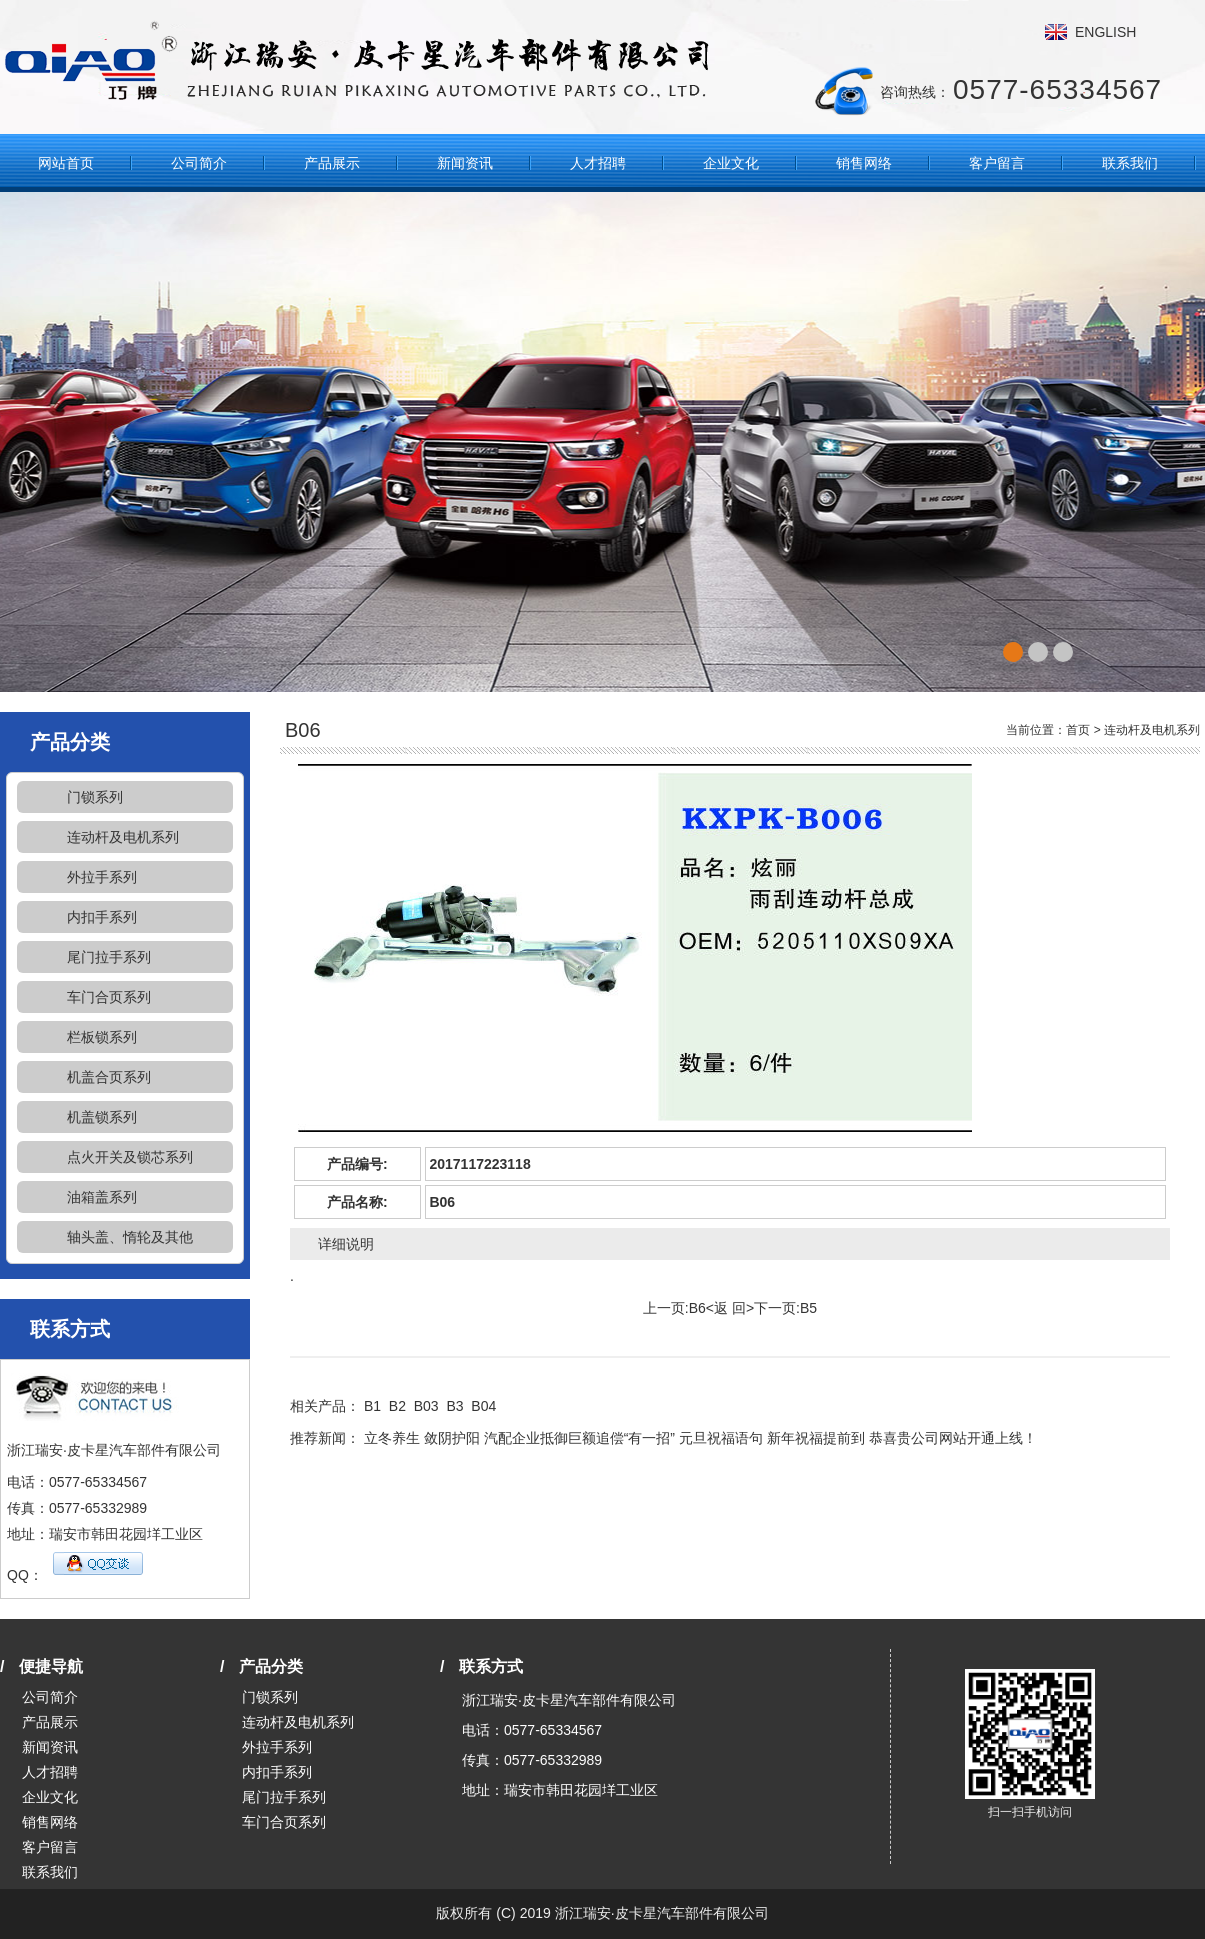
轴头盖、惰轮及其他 (130, 1237)
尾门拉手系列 (109, 957)
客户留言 (997, 163)
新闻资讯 (465, 163)
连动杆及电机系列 (123, 837)
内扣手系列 (102, 917)
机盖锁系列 (102, 1117)
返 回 (730, 1308)
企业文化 (731, 163)
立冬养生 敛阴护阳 (422, 1438)
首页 (1078, 730)
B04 (483, 1406)
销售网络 (864, 163)
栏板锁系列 (102, 1037)
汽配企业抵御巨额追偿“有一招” (579, 1438)
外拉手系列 (102, 877)
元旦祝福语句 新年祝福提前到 (772, 1438)
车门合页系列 (109, 997)
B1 (372, 1406)
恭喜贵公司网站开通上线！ (953, 1438)
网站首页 (66, 163)
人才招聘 (598, 163)
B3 (454, 1406)
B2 (397, 1406)
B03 (426, 1406)
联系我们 (1130, 163)
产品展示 (332, 163)
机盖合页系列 (109, 1077)
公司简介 (199, 163)
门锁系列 (95, 797)
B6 (697, 1308)
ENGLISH (1105, 32)
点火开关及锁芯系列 (130, 1157)
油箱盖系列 (102, 1197)
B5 (808, 1308)
